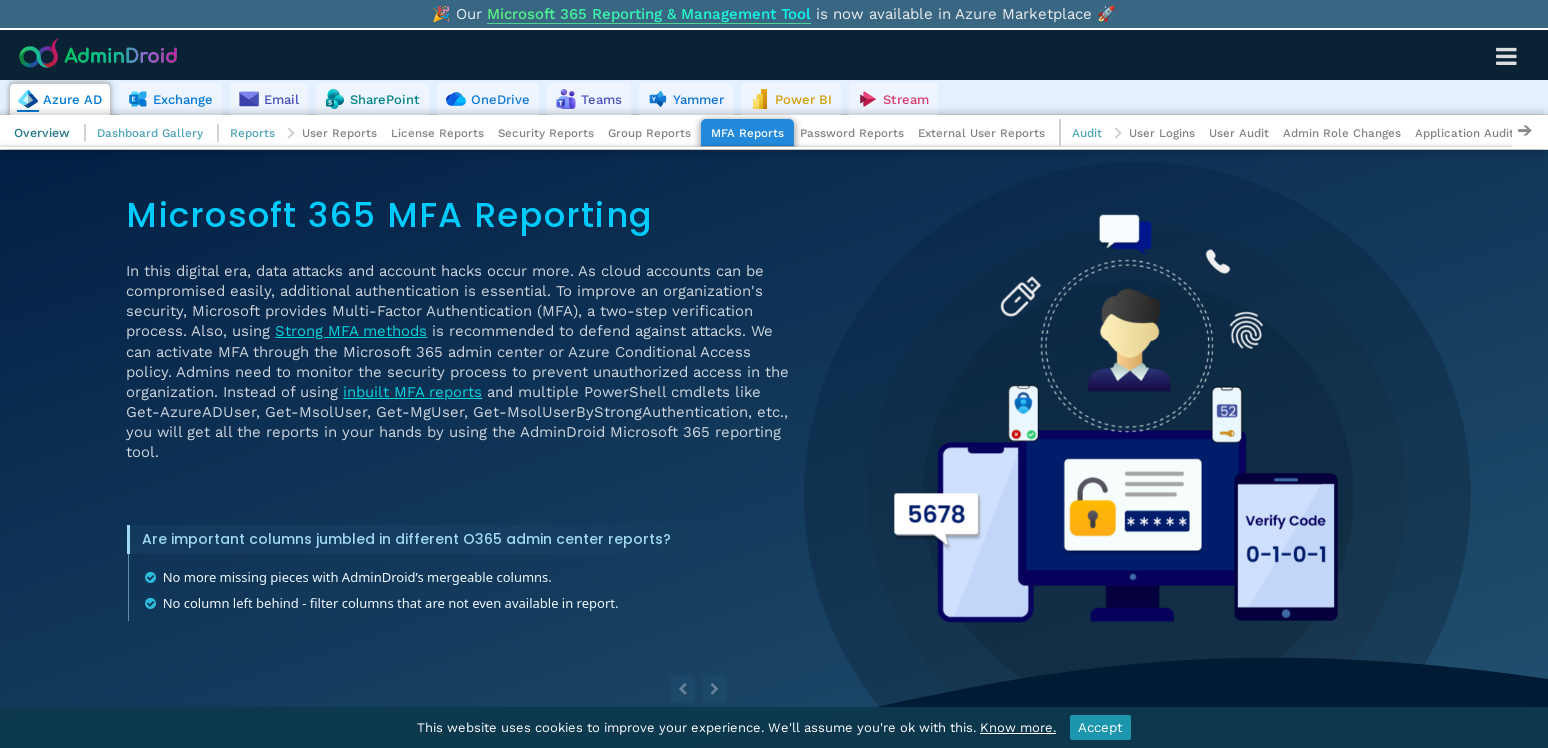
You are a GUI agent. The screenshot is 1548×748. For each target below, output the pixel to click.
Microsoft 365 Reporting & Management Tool (649, 14)
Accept (1100, 727)
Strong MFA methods (351, 331)
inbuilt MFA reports (412, 392)
